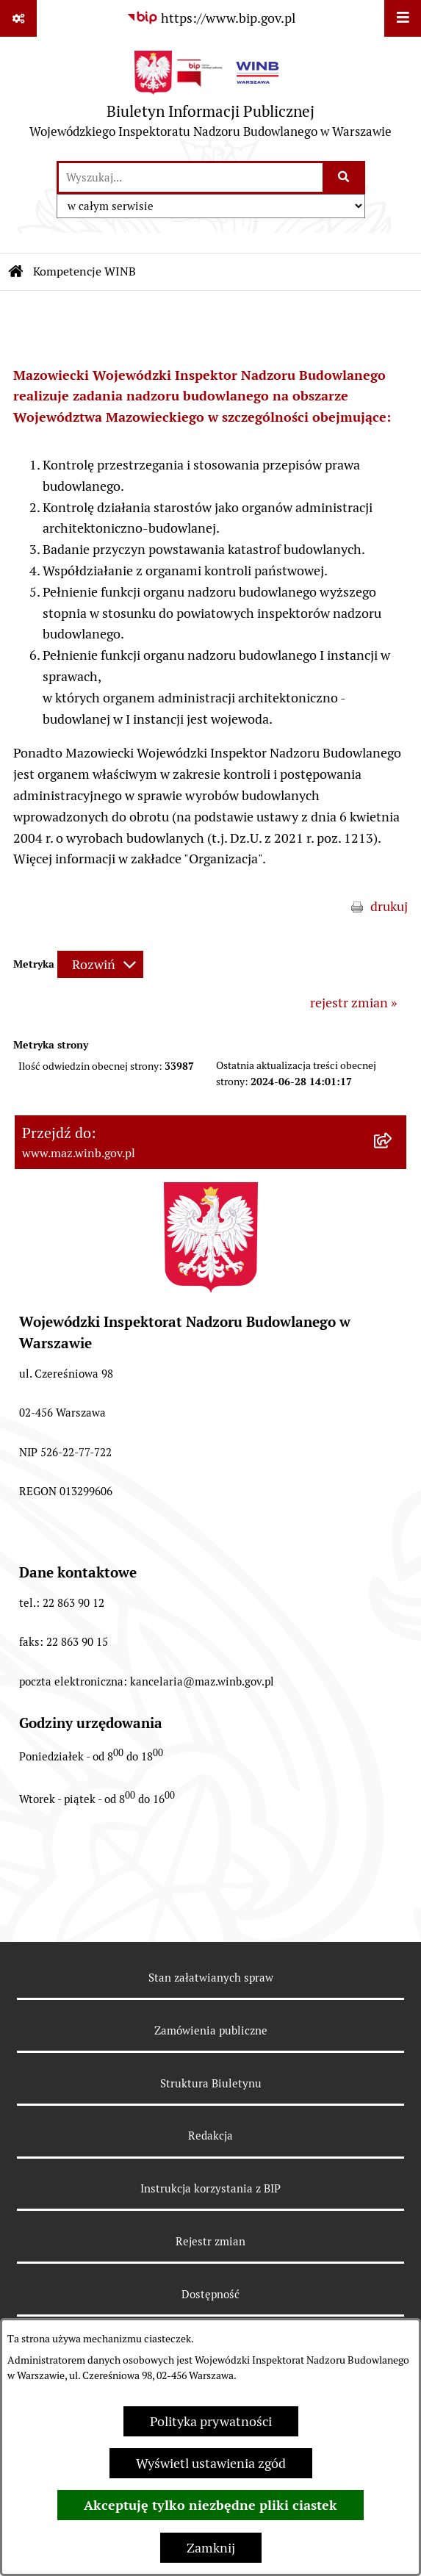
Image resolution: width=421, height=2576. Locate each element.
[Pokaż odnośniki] (18, 18)
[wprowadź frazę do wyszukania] (191, 177)
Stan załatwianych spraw (210, 1978)
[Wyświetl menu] (402, 18)
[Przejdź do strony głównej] (210, 98)
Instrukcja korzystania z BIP (210, 2188)
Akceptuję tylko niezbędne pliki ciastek (210, 2505)
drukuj (389, 906)
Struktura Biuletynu (211, 2083)
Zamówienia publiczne (210, 2030)
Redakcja (210, 2136)
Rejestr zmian (210, 2241)
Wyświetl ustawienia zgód (211, 2463)
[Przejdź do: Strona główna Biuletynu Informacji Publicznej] (16, 272)
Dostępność (210, 2294)
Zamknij (211, 2547)
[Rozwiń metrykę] (100, 964)
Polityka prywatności (211, 2421)
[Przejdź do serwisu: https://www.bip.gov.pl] (211, 18)
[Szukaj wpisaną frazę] (345, 177)
